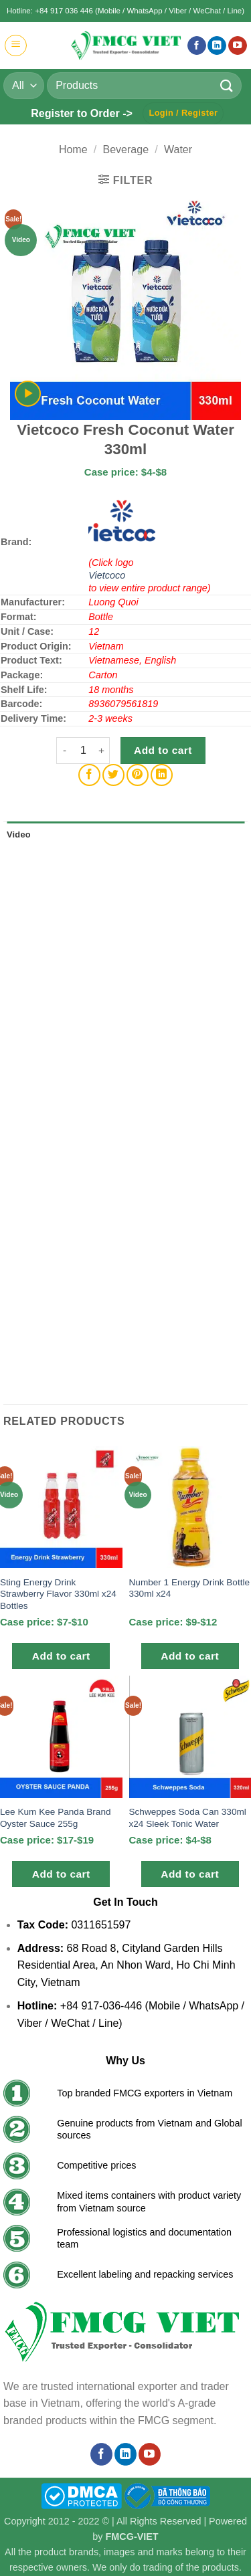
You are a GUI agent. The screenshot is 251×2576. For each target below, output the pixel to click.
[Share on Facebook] (89, 775)
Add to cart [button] (61, 1656)
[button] (16, 45)
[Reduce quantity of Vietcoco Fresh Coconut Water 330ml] (64, 750)
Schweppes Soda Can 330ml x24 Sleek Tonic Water (187, 1818)
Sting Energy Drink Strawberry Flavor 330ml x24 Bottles (58, 1594)
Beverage (126, 149)
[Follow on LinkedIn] (216, 46)
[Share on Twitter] (113, 775)
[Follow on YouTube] (237, 46)
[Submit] (227, 85)
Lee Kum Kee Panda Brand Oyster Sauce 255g (55, 1818)
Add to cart (163, 750)
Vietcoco (106, 575)
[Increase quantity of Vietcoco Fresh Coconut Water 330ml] (102, 750)
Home (73, 149)
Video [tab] (19, 834)
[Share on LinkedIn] (162, 775)
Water (178, 149)
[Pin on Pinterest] (138, 775)
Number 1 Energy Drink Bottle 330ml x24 (189, 1588)
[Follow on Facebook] (196, 46)
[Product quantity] (83, 750)
